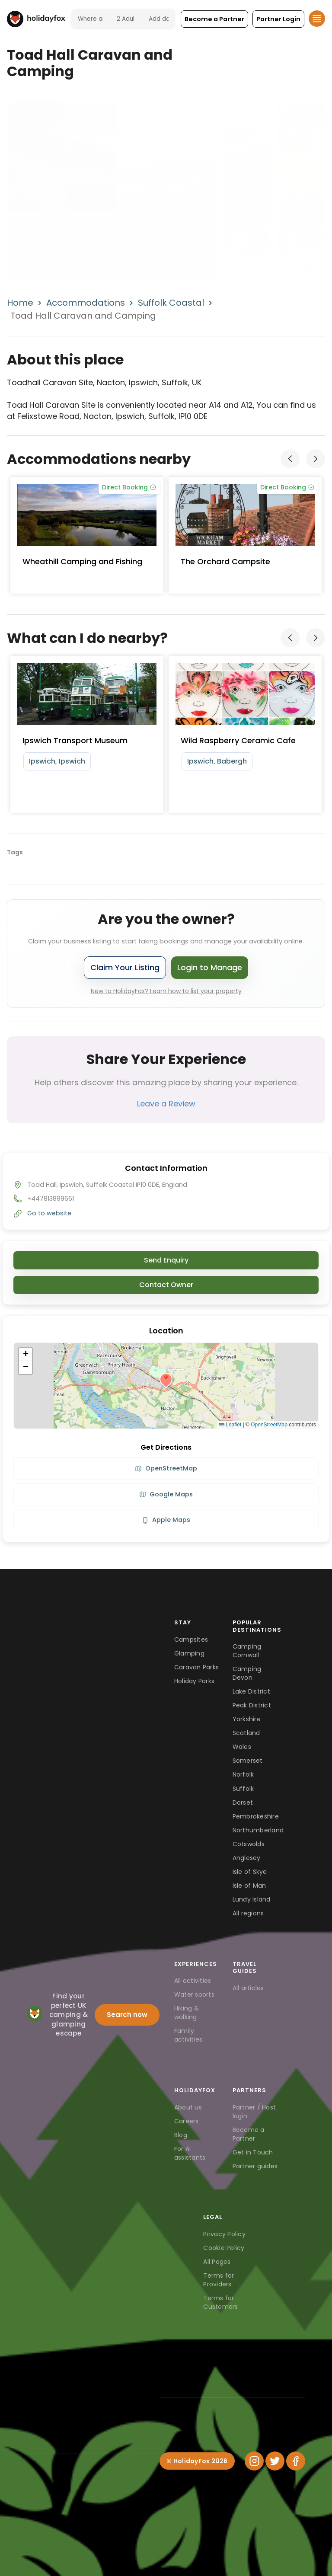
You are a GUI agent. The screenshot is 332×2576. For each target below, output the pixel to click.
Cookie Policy (223, 2248)
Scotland (246, 1733)
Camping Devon (247, 1673)
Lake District (251, 1691)
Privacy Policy (224, 2234)
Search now (127, 2014)
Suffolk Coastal (171, 303)
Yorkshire (247, 1719)
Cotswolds (249, 1844)
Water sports (194, 1994)
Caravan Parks (196, 1667)
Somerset (248, 1760)
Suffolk (243, 1788)
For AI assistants (190, 2153)
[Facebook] (295, 2461)
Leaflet (230, 1425)
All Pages (216, 2261)
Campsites (191, 1639)
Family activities (188, 2035)
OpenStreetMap (269, 1425)
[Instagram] (254, 2461)
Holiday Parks (194, 1681)
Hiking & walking (186, 2012)
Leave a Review (166, 1103)
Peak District (252, 1705)
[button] (214, 19)
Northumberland (258, 1830)
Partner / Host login (254, 2111)
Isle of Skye (250, 1871)
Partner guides (255, 2166)
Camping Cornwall (247, 1650)
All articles (248, 1988)
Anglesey (247, 1858)
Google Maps (166, 1494)
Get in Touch (253, 2152)
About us (188, 2107)
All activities (192, 1980)
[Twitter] (274, 2461)
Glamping (189, 1653)
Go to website (49, 1213)
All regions (248, 1913)
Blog (180, 2135)
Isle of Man (249, 1885)
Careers (186, 2121)
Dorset (243, 1802)
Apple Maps (166, 1519)
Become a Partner (249, 2134)
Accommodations (85, 303)
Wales (242, 1746)
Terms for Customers (220, 2302)
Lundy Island (252, 1899)
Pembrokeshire (256, 1816)
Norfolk (243, 1774)
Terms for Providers (218, 2279)
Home (20, 303)
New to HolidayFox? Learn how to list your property (166, 991)
